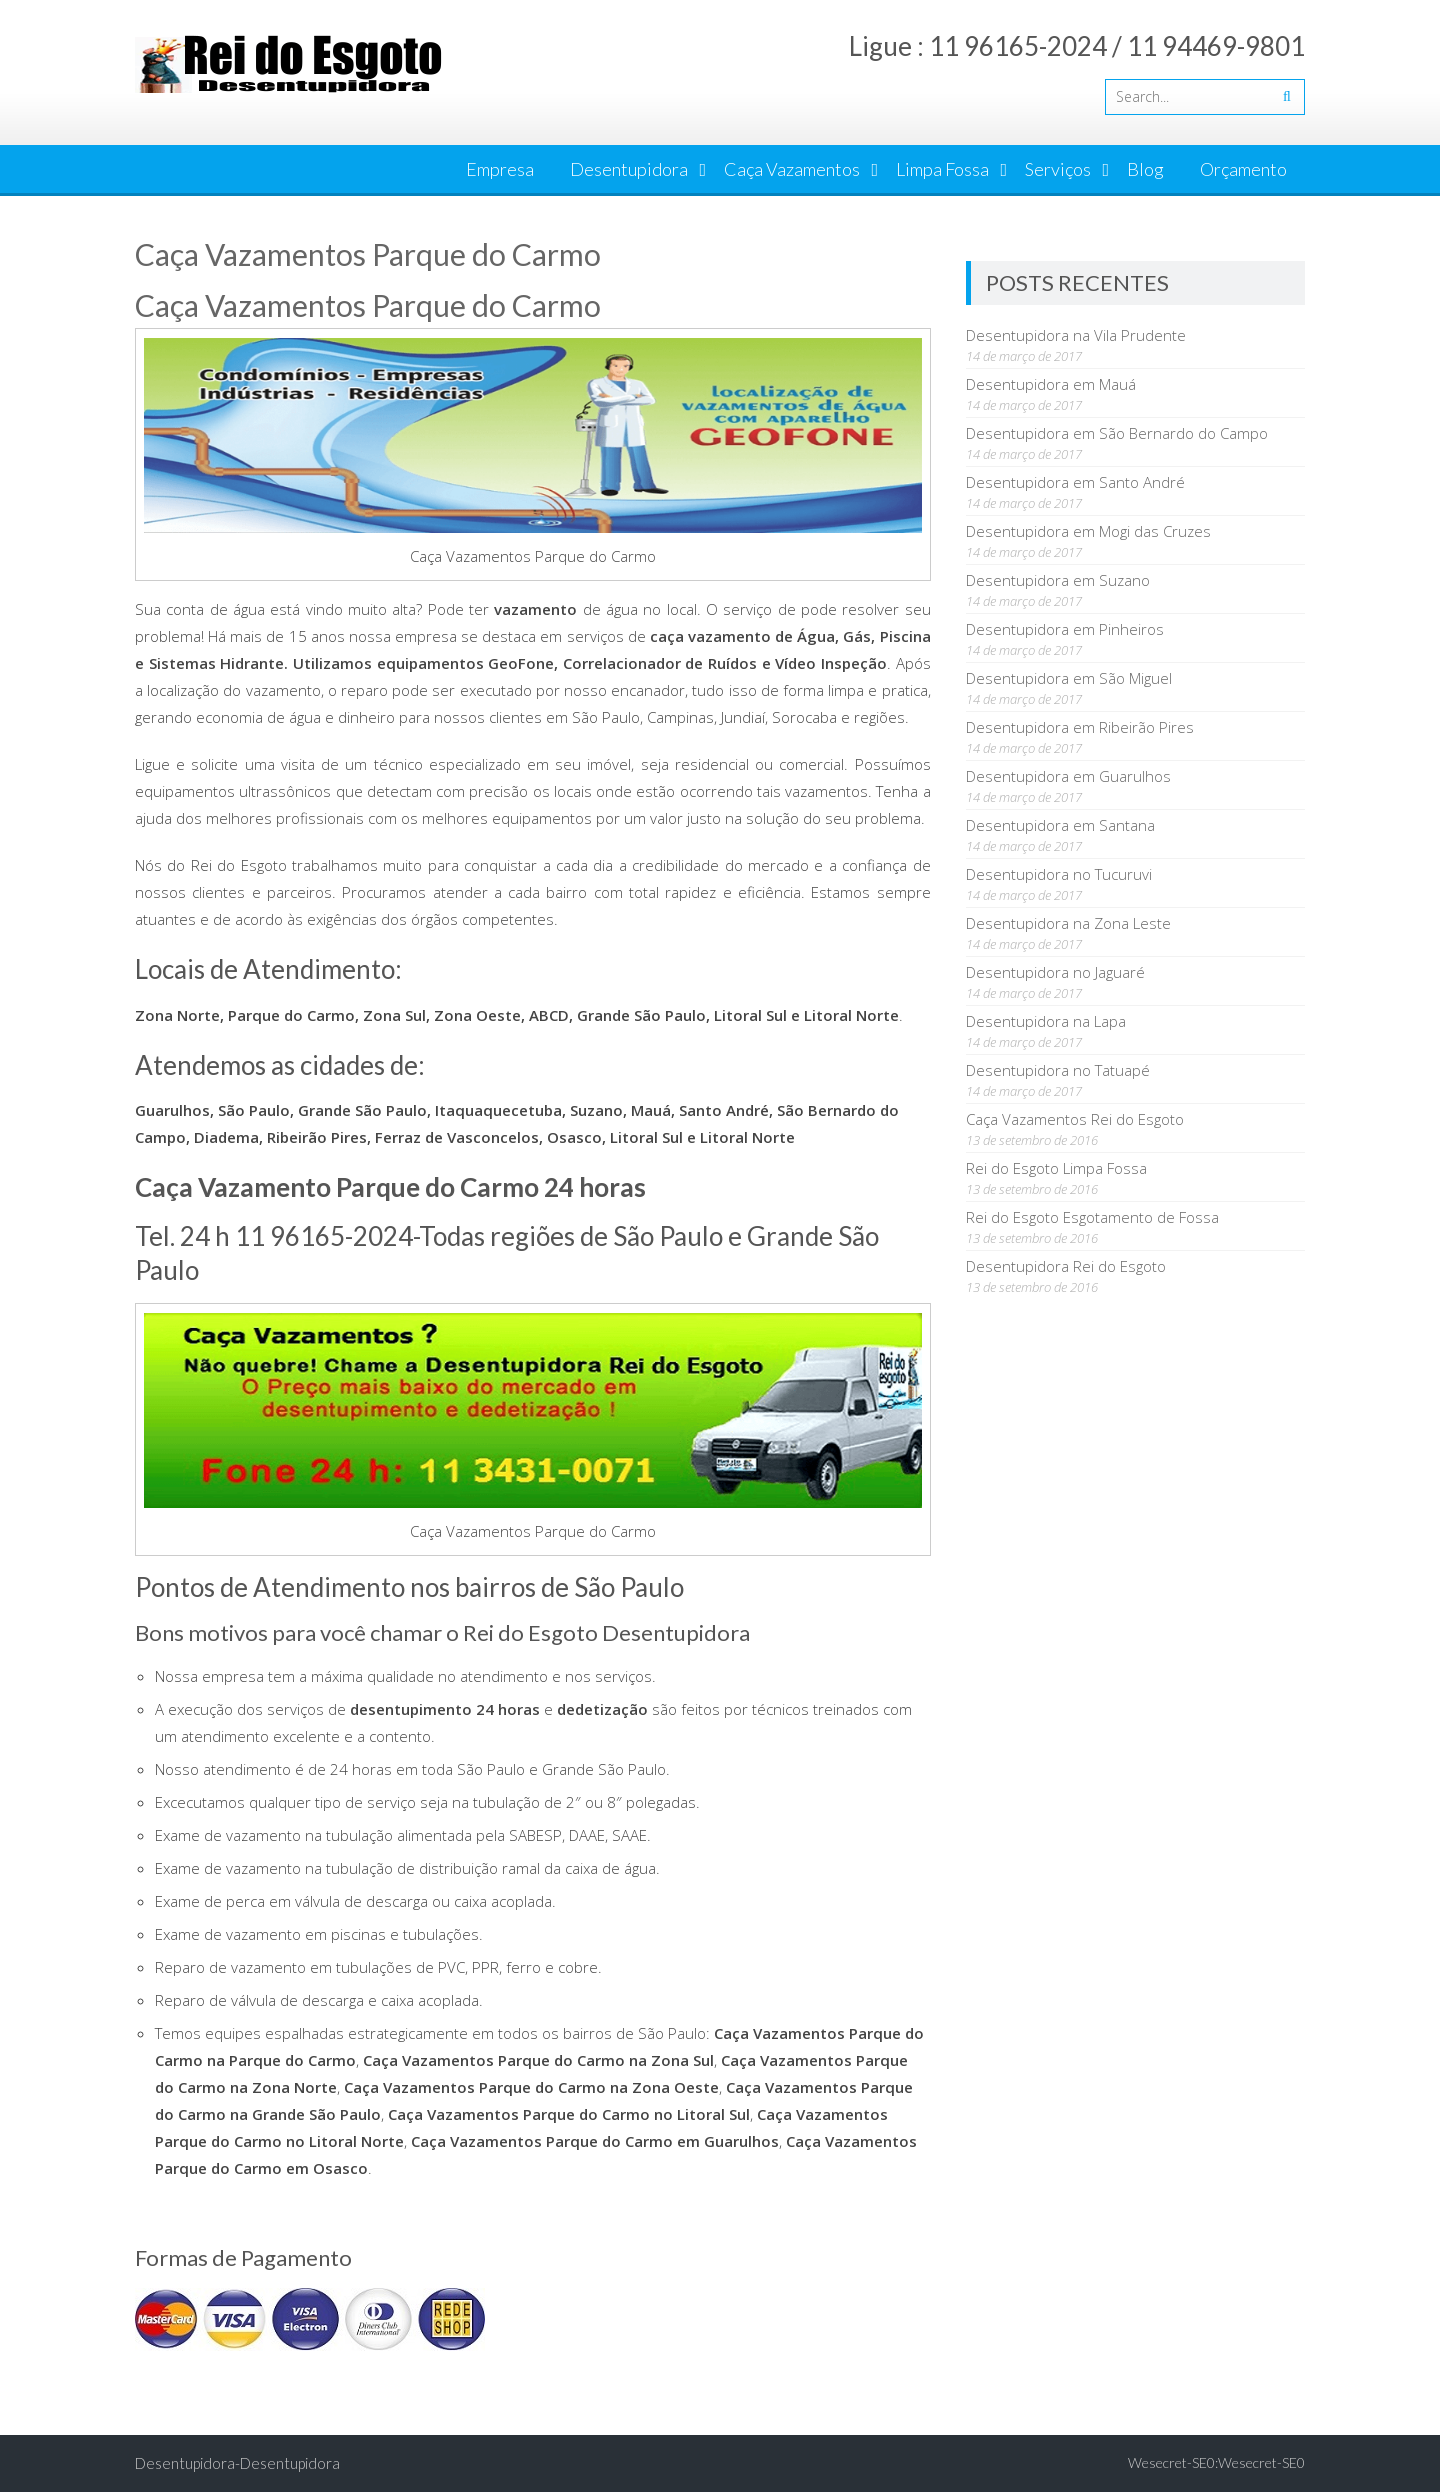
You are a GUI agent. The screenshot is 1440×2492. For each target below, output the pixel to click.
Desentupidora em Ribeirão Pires (1080, 727)
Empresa (500, 169)
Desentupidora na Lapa (1046, 1021)
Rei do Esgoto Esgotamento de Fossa (1092, 1217)
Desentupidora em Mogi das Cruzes (1088, 531)
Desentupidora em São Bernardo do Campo (1117, 433)
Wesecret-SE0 (1261, 2462)
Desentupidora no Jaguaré (1055, 972)
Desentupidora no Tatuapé (1058, 1070)
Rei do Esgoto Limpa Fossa (1056, 1168)
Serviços (1058, 169)
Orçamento (1243, 169)
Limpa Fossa (942, 169)
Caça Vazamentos (792, 169)
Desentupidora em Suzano (1058, 580)
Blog (1145, 169)
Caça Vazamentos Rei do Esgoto (1075, 1119)
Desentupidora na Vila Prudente (1076, 335)
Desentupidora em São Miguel (1069, 678)
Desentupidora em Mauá (1051, 384)
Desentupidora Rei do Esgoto (1066, 1266)
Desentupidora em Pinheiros (1065, 629)
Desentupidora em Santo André (1075, 482)
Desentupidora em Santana (1060, 825)
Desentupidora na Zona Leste (1068, 923)
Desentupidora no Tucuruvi (1059, 874)
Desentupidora (629, 169)
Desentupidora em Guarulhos (1068, 776)
